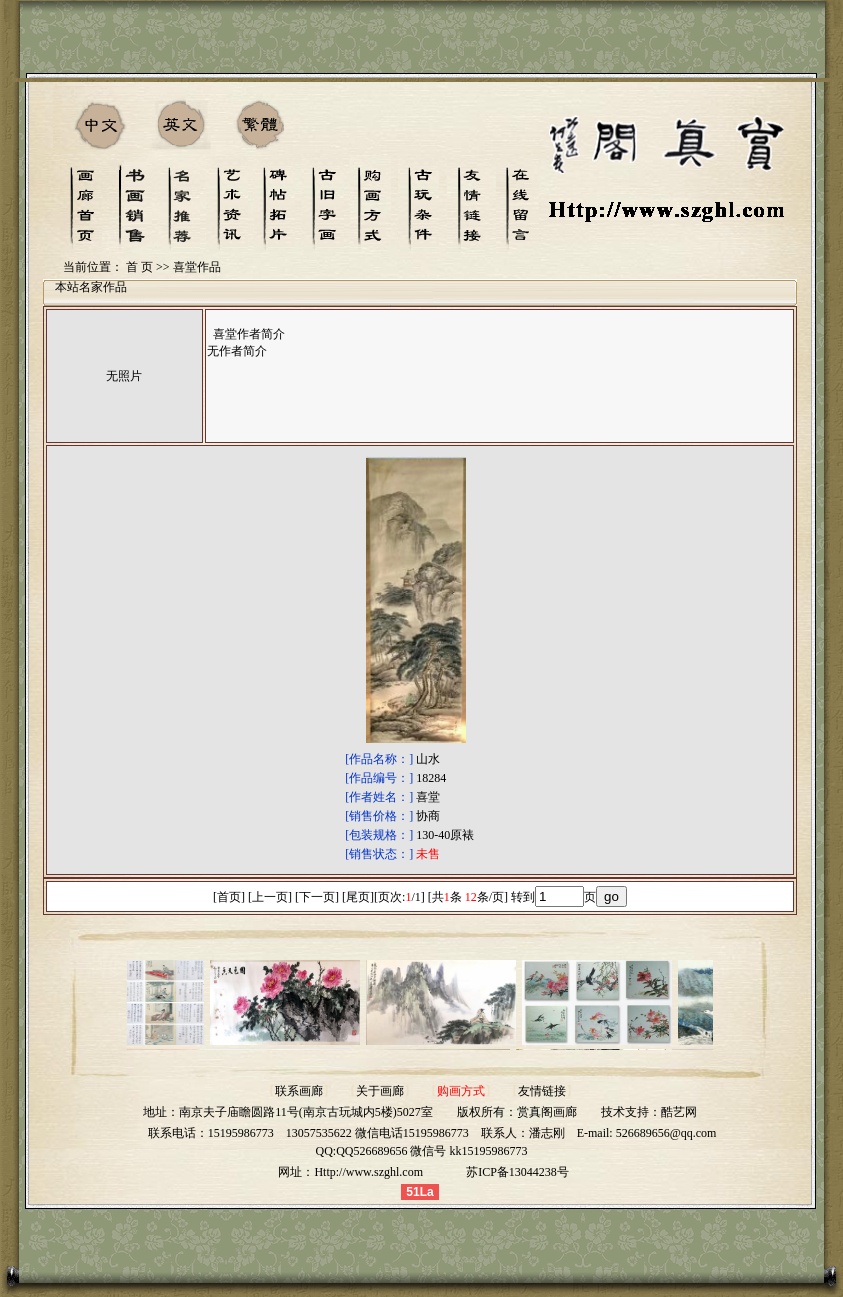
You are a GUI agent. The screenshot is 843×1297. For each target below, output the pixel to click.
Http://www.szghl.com (368, 1172)
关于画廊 (380, 1091)
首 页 (139, 267)
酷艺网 (679, 1112)
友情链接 (542, 1091)
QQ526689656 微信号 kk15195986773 (431, 1151)
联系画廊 (299, 1091)
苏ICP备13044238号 (517, 1172)
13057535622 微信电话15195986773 (377, 1133)
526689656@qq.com (666, 1133)
